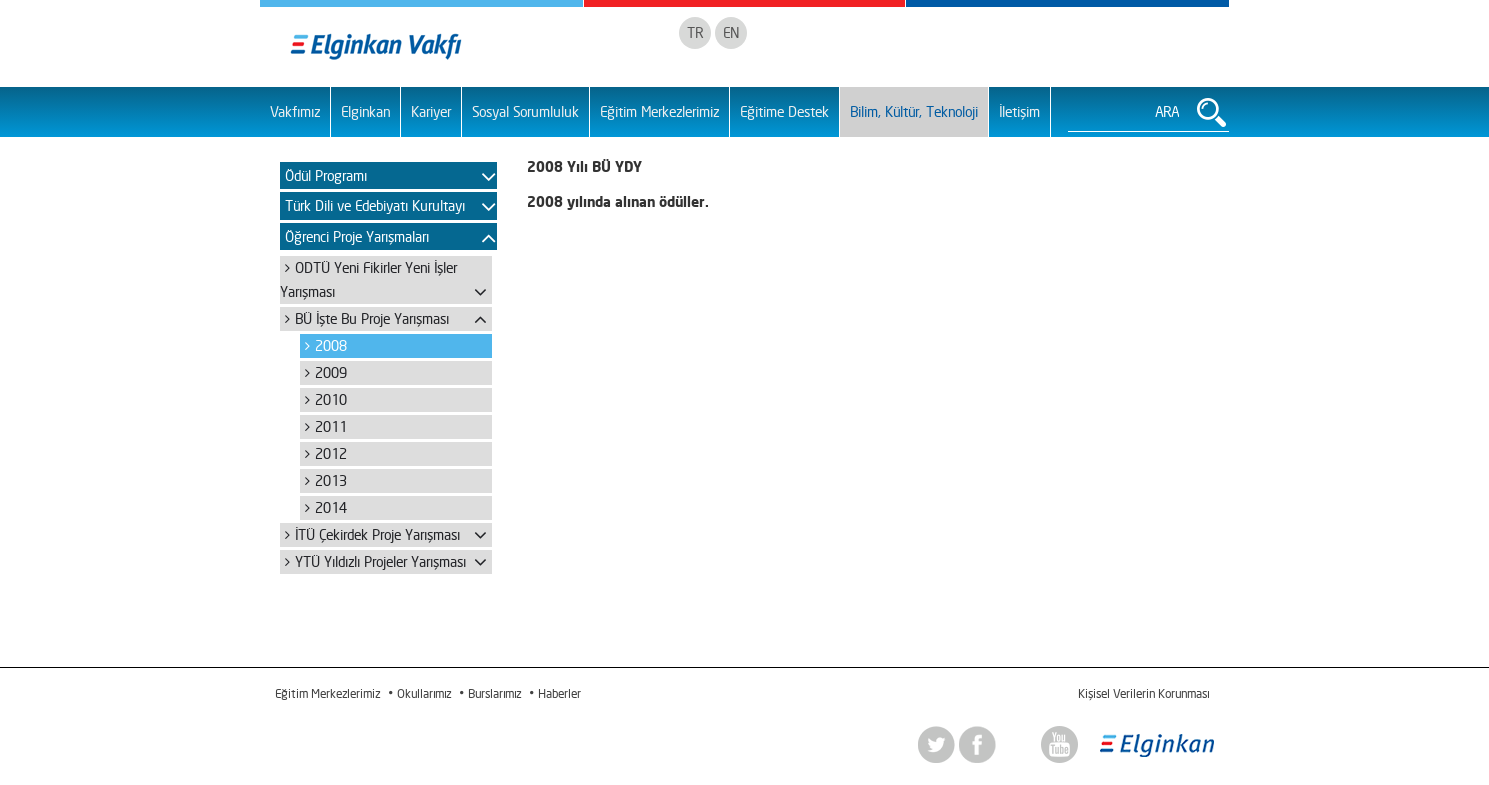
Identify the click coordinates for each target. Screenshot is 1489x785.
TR (695, 32)
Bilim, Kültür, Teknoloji (914, 111)
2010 (331, 399)
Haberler (559, 693)
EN (731, 32)
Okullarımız (424, 693)
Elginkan (365, 111)
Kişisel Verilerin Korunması (1143, 693)
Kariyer (431, 111)
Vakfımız (295, 111)
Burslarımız (494, 693)
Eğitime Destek (784, 111)
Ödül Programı (326, 175)
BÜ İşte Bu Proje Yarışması (372, 318)
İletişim (1019, 111)
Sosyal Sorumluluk (525, 111)
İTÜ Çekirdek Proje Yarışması (377, 534)
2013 (331, 480)
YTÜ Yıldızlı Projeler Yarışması (380, 561)
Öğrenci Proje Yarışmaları (357, 236)
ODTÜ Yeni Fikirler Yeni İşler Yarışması (368, 279)
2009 (331, 372)
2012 (331, 453)
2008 (331, 345)
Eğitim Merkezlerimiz (659, 111)
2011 (331, 426)
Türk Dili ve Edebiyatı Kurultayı (375, 205)
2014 (331, 507)
